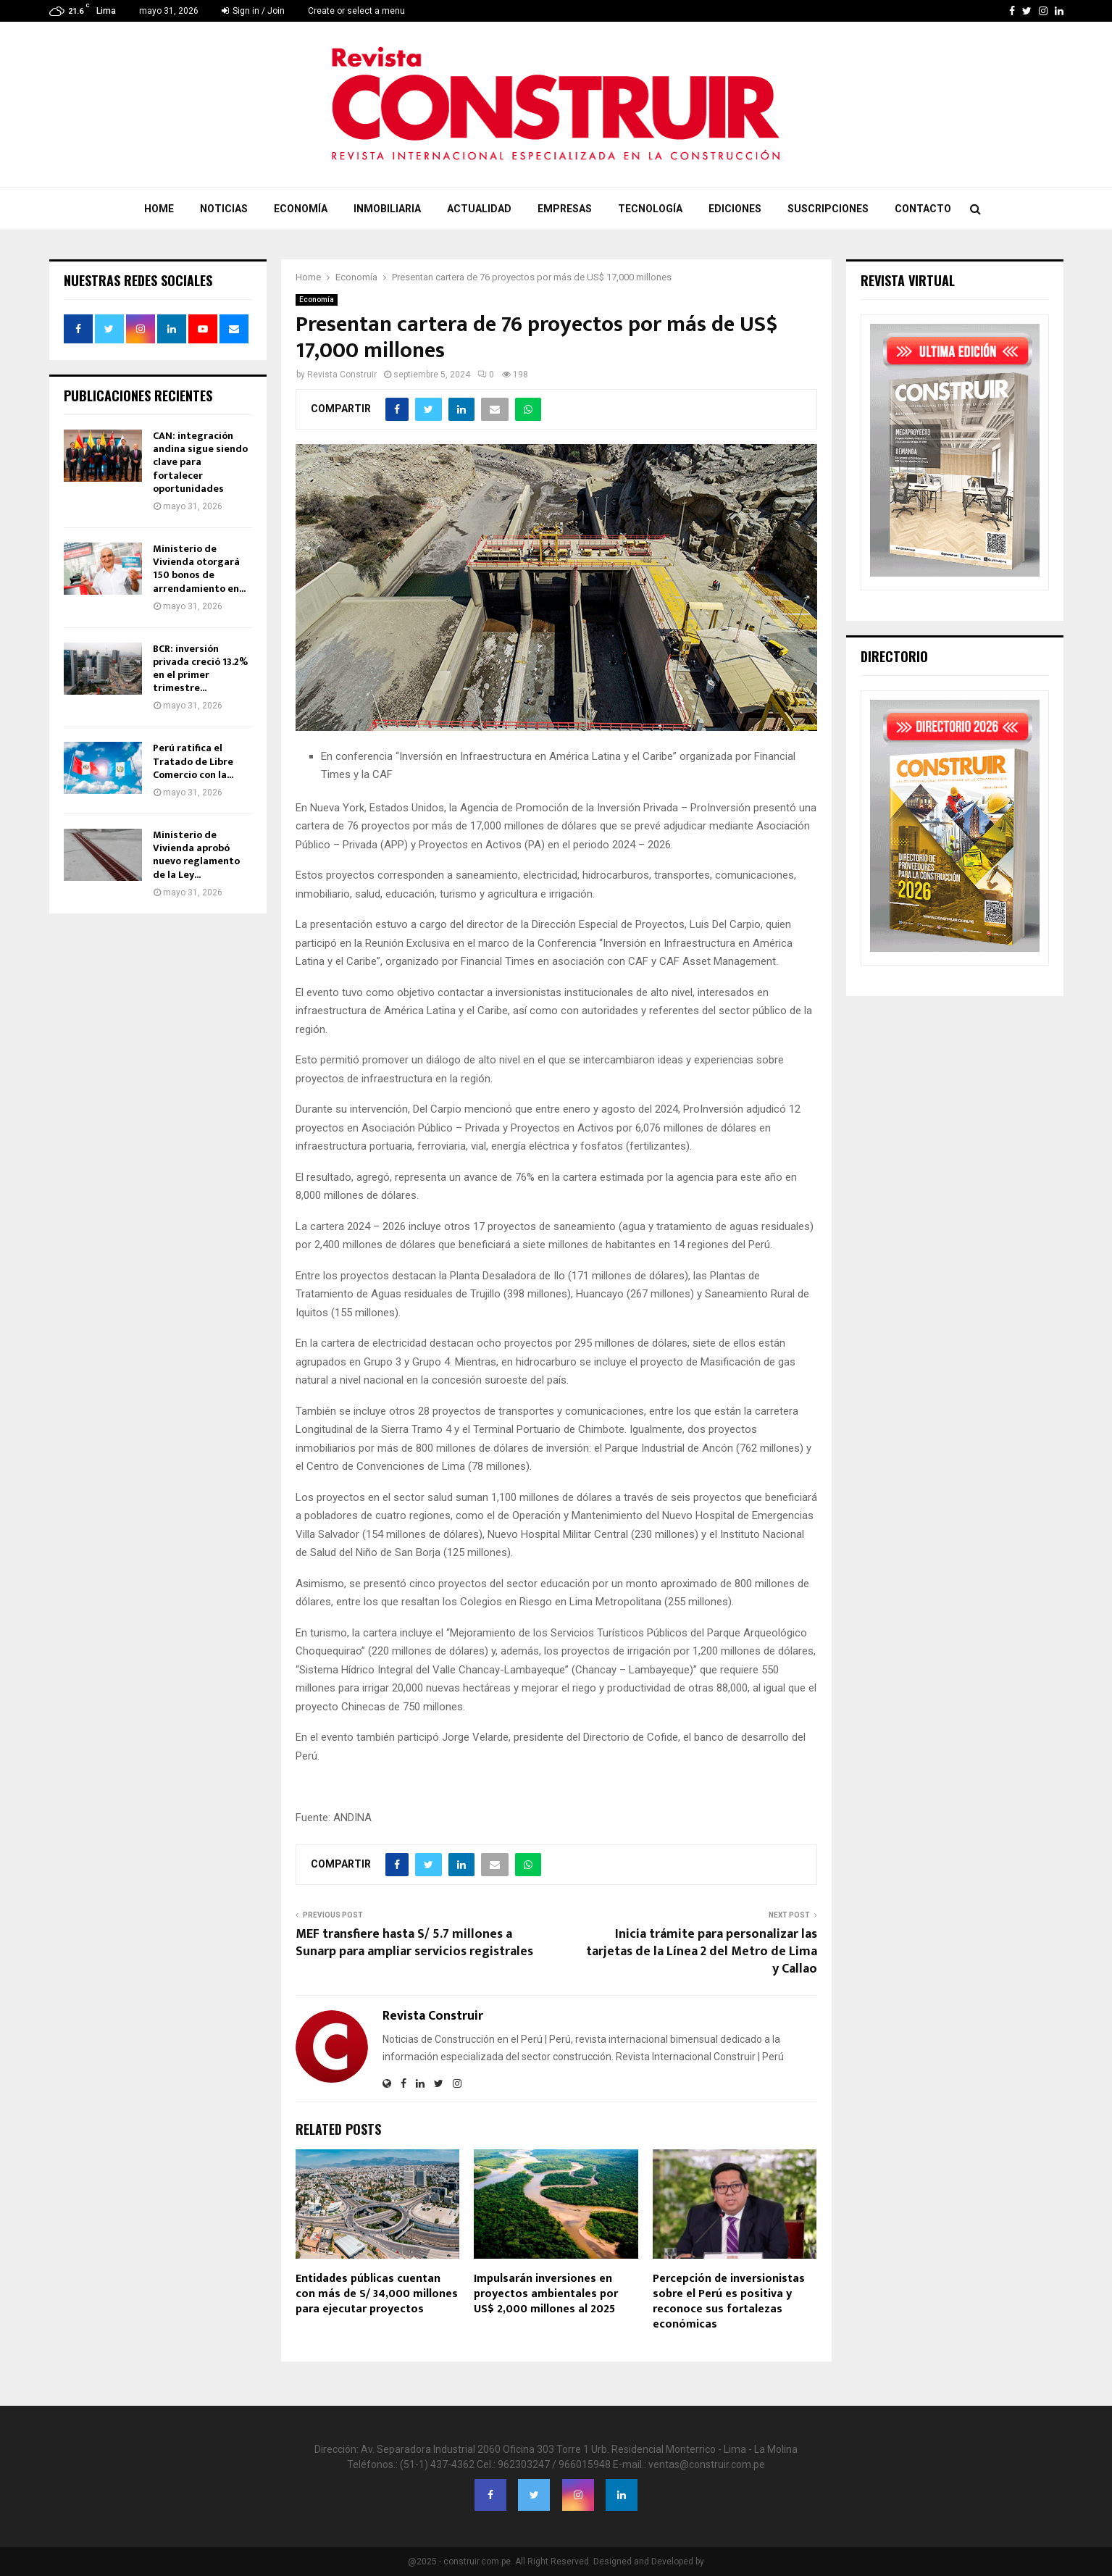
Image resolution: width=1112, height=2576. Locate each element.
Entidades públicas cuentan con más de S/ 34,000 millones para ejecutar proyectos (377, 2294)
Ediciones (734, 208)
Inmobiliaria (387, 208)
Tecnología (650, 208)
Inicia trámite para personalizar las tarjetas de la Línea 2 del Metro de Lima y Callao (701, 1951)
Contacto (923, 208)
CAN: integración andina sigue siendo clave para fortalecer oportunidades (200, 462)
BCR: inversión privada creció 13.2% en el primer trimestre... (200, 668)
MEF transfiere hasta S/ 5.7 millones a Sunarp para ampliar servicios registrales (414, 1942)
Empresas (565, 208)
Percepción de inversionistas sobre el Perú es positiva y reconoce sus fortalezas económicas (729, 2301)
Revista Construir (342, 374)
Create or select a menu (356, 11)
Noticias (224, 208)
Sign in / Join (253, 11)
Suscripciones (828, 208)
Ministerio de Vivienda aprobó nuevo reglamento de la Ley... (196, 855)
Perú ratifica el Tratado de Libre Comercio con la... (193, 761)
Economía (300, 208)
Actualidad (479, 208)
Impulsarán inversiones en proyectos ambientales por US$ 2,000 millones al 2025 (546, 2294)
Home (159, 208)
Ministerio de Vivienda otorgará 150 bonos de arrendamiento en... (199, 568)
